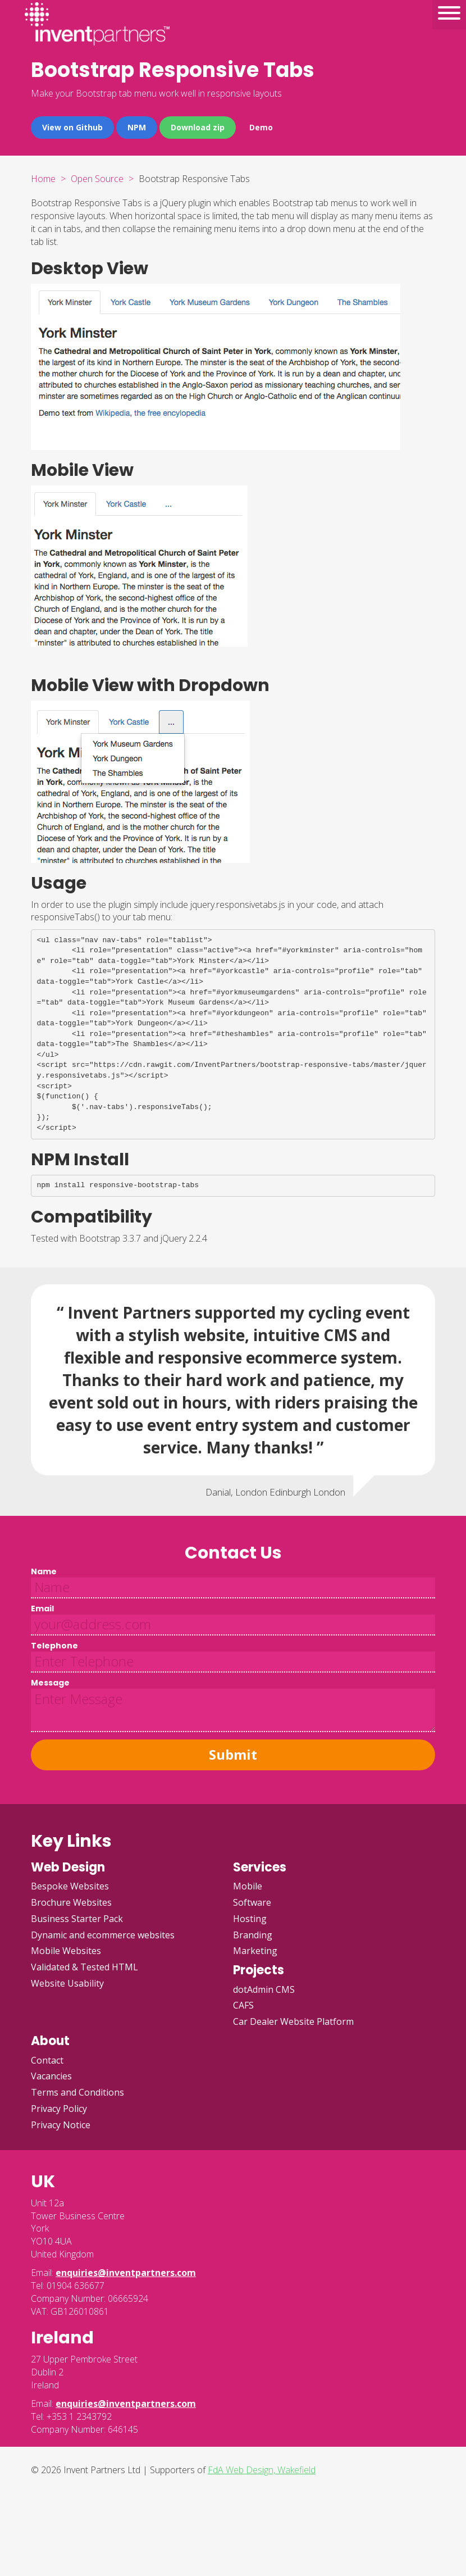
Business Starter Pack (77, 1918)
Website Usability (67, 1983)
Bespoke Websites (70, 1886)
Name (44, 1571)
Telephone (54, 1645)
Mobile (247, 1886)
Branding (252, 1935)
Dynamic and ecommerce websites (103, 1935)
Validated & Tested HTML (84, 1967)
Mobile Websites (66, 1951)
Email (42, 1608)
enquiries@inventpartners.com (126, 2272)
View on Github (72, 127)
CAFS (243, 2005)
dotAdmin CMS (264, 1989)
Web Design (68, 1867)
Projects (258, 1970)
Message (50, 1682)
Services (259, 1867)
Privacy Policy (59, 2108)
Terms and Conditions (77, 2092)
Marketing (255, 1951)
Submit (233, 1754)
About (50, 2041)
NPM (136, 127)
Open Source (97, 178)
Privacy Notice (60, 2125)
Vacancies (51, 2076)
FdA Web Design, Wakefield (262, 2470)
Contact (47, 2060)
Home (43, 178)
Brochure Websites (71, 1902)
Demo (261, 127)
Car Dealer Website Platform (293, 2021)
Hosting (250, 1918)
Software (252, 1902)
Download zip (198, 127)
